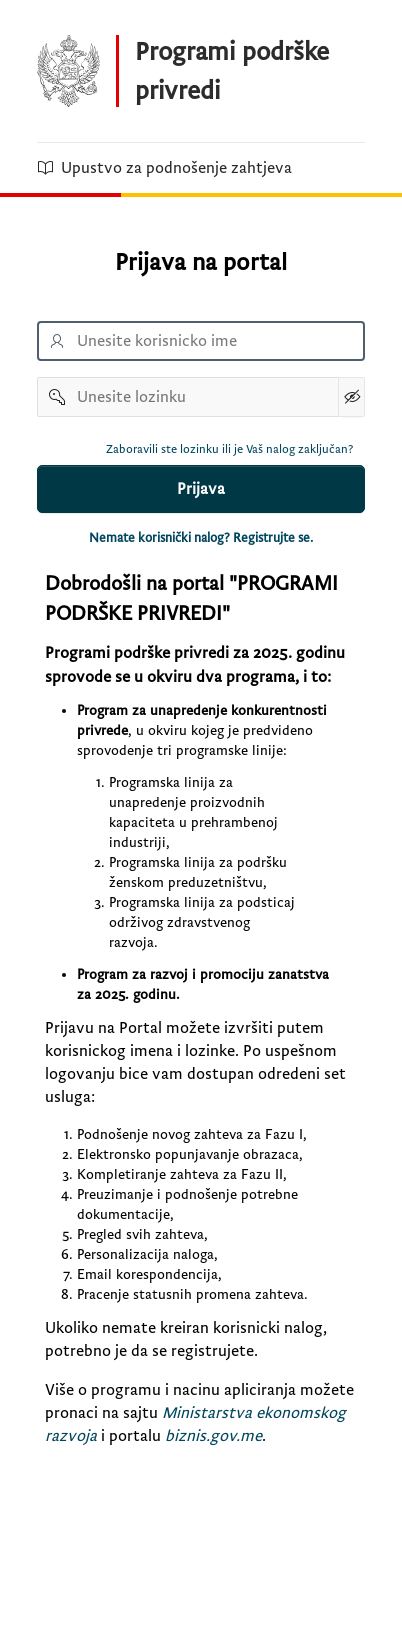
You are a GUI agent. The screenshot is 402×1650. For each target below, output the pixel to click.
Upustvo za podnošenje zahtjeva (164, 168)
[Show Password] (351, 397)
